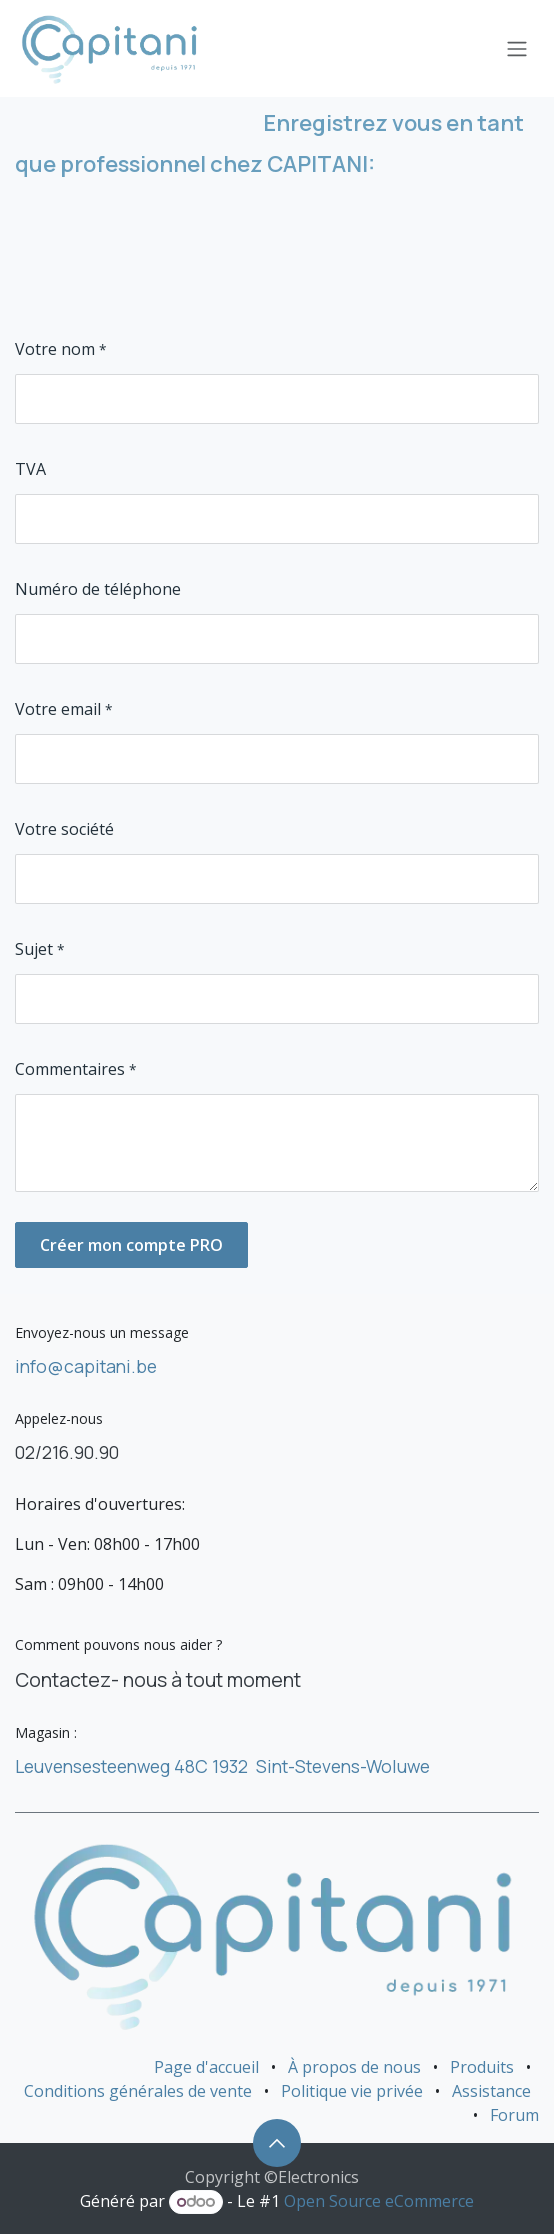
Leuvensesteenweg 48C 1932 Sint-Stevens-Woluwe (222, 1766)
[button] (277, 2143)
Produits (482, 2067)
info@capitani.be (86, 1366)
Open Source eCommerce (379, 2201)
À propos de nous (354, 2067)
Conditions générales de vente (138, 2091)
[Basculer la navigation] (517, 49)
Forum (514, 2115)
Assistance (491, 2091)
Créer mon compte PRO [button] (131, 1245)
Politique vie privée (352, 2091)
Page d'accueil (206, 2067)
